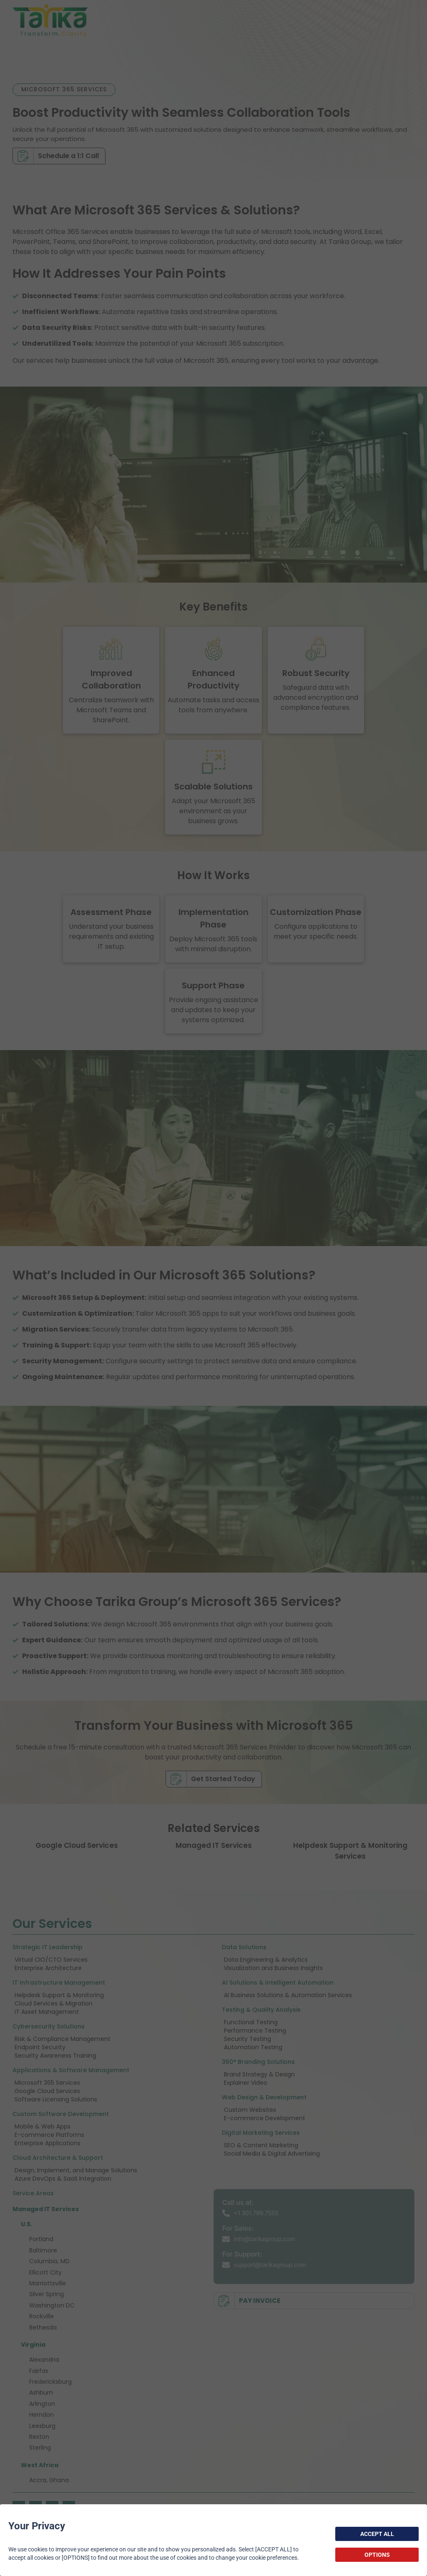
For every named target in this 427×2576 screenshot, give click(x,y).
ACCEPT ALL (377, 2534)
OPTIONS (377, 2554)
